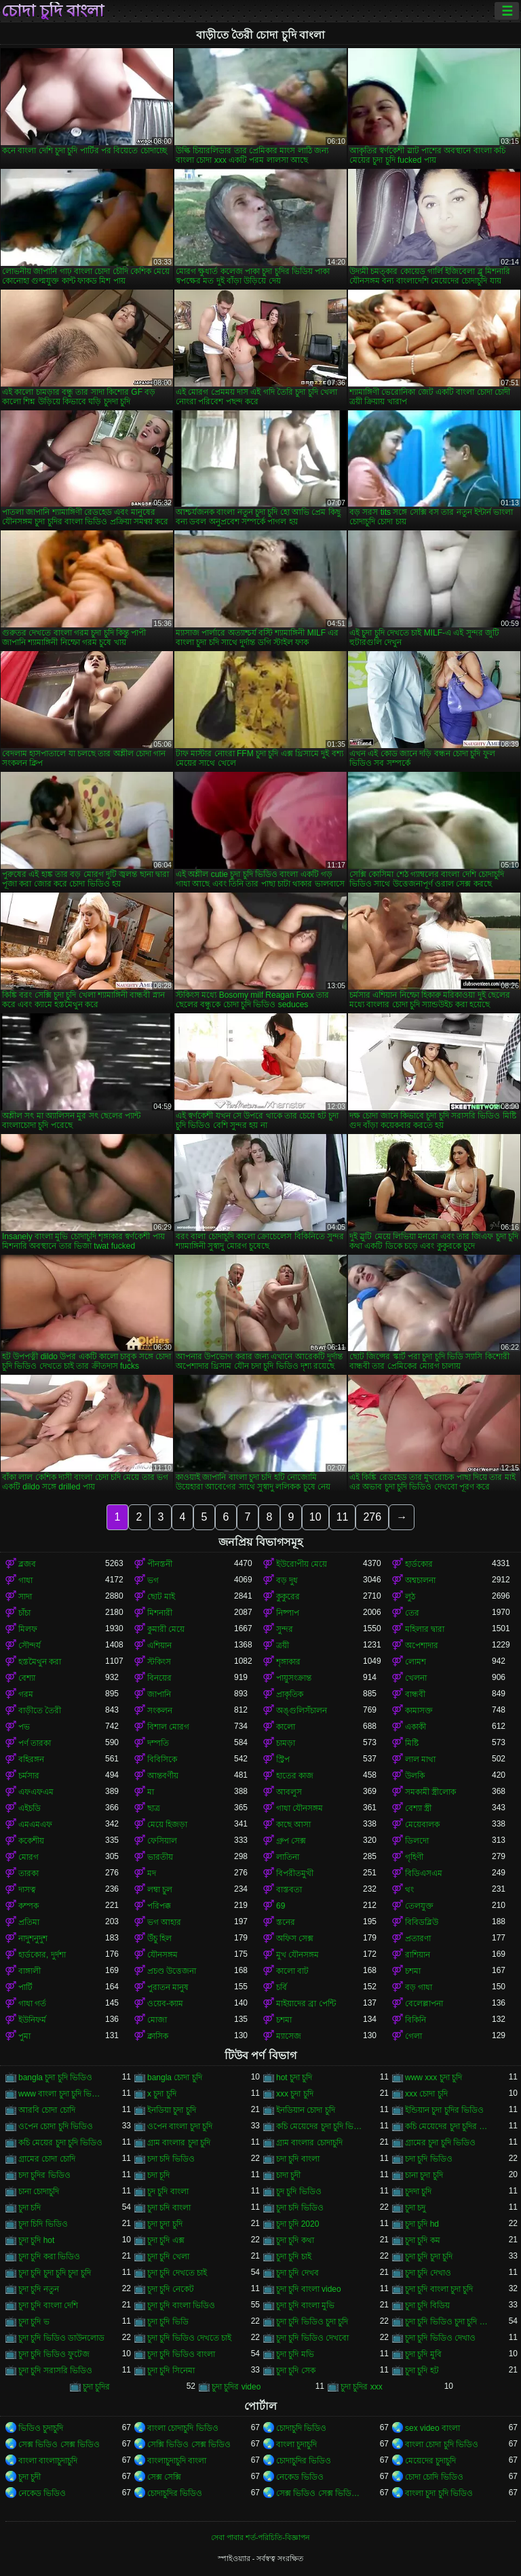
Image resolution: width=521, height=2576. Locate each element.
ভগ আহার (164, 1922)
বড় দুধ (287, 1580)
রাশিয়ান (417, 1954)
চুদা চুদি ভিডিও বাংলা (181, 2354)
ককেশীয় (31, 1841)
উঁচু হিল (159, 1938)
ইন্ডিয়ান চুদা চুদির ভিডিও (444, 2110)
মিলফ (27, 1629)
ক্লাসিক (157, 2036)
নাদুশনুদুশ (32, 1938)
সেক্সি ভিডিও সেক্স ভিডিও (189, 2444)
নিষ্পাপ (287, 1613)
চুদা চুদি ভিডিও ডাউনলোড (61, 2338)
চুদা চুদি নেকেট (170, 2289)
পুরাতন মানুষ (168, 1987)
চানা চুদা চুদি (424, 2175)
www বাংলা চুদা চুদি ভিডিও (61, 2094)
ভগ (153, 1580)
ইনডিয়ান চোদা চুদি (305, 2110)
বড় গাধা (418, 1987)
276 (372, 1517)
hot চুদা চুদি (294, 2077)
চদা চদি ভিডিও (171, 2159)
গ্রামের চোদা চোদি (46, 2159)
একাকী (415, 1727)
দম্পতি (158, 1743)
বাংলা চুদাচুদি (296, 2444)
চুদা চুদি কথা (295, 2240)
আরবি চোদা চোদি (46, 2110)
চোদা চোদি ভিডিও (434, 2477)
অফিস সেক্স (294, 1938)
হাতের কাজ (294, 1775)
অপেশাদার (421, 1645)
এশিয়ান (159, 1645)
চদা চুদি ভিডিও (428, 2159)
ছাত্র (153, 1808)
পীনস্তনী (159, 1564)
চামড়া (285, 1743)
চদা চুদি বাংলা (298, 2159)
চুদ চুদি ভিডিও (299, 2191)
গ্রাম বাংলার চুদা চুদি (178, 2142)
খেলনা (416, 1678)
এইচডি (29, 1808)
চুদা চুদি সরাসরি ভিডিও (55, 2370)
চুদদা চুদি (418, 2191)
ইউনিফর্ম (32, 2020)
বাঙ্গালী (29, 1971)
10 (315, 1517)
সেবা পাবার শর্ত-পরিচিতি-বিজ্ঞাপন (260, 2537)
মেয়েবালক (422, 1824)
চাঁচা (24, 1613)
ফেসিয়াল (162, 1841)
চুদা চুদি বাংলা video (308, 2289)
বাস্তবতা (289, 1889)
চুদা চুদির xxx (362, 2387)
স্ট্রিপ (283, 1759)
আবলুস (289, 1792)
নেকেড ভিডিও (300, 2477)
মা (150, 1792)
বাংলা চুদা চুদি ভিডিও (439, 2493)
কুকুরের (288, 1596)
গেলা (413, 2036)
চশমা (413, 1971)
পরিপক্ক (159, 1906)
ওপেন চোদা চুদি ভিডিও (55, 2126)
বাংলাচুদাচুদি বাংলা (176, 2460)
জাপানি (159, 1694)
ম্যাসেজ (288, 2036)
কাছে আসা (293, 1824)
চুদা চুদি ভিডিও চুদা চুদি (312, 2321)
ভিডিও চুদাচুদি (40, 2428)
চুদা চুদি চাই (293, 2256)
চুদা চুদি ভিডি (168, 2321)
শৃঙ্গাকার (288, 1661)
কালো (285, 1727)
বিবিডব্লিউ (421, 1922)
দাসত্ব (27, 1889)
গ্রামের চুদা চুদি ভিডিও (440, 2142)
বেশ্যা (26, 1678)
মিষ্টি (412, 1743)
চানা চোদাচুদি (38, 2191)
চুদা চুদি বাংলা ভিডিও (181, 2305)
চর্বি (281, 1987)
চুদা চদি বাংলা (169, 2207)
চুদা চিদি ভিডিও (43, 2224)
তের (412, 1613)
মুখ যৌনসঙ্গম (297, 1954)
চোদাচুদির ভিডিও (303, 2460)
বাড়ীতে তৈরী (39, 1710)
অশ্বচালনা (420, 1580)
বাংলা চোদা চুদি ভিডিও (441, 2444)
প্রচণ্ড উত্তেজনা (171, 1971)
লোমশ (415, 1661)
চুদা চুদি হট (422, 2370)
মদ (151, 1873)
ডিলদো (417, 1841)
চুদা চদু (415, 2207)
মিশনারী (159, 1613)
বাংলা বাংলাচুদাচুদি (47, 2460)
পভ (24, 1727)
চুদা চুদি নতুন (38, 2289)
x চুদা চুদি (161, 2094)
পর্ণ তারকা (34, 1743)
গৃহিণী (414, 1857)
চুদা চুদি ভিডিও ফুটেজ (54, 2354)
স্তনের (285, 1922)
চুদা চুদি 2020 (297, 2224)
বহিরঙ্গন (31, 1759)
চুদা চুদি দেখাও (428, 2273)
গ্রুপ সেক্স (291, 1841)
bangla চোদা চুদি (174, 2077)
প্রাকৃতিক (289, 1694)
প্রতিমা (28, 1922)
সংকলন (159, 1710)
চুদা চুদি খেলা (168, 2256)
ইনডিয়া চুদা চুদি (171, 2110)
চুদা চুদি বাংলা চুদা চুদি (439, 2289)
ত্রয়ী (282, 1645)
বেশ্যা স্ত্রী (418, 1808)
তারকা (28, 1873)
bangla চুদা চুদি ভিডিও (55, 2077)
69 (280, 1906)
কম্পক (28, 1906)
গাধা (25, 1580)
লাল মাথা (420, 1759)
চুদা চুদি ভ (34, 2321)
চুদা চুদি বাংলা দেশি (48, 2305)
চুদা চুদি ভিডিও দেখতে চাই (189, 2338)
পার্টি (25, 1987)
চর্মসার (28, 1775)
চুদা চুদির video (236, 2387)
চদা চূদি (158, 2175)
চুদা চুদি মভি (295, 2354)
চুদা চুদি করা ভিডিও (49, 2256)
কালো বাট (292, 1971)
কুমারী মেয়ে (166, 1629)
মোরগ (28, 1857)
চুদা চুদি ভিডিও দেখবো (312, 2338)
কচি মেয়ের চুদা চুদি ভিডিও (60, 2142)
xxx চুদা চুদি (294, 2094)
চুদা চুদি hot (36, 2240)
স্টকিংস (159, 1661)
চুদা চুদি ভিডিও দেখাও (440, 2338)
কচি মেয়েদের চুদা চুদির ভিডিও (448, 2126)
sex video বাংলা (432, 2428)
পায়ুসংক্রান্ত (293, 1678)
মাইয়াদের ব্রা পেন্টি (306, 2003)
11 (342, 1517)
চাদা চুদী (288, 2175)
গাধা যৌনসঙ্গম (299, 1808)
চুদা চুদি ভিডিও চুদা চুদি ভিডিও (448, 2321)
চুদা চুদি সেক (295, 2370)
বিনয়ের (159, 1678)
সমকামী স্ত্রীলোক (430, 1792)
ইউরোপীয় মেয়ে (301, 1564)
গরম (25, 1694)
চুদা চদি (29, 2207)
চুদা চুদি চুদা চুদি (428, 2256)
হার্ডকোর (419, 1564)
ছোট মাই (161, 1596)
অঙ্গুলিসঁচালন (301, 1710)
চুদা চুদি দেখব (297, 2273)
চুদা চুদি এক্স (166, 2240)
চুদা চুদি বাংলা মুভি (305, 2305)
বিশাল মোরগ (168, 1727)
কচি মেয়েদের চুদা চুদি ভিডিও (319, 2126)
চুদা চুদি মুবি (423, 2354)
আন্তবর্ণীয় (162, 1775)
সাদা (25, 1596)
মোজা (157, 2020)
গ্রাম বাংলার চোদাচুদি (309, 2142)
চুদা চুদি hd (422, 2224)
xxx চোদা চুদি (426, 2094)
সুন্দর (284, 1629)
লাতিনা (287, 1857)
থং (409, 1889)
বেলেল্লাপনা (424, 2003)
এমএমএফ (35, 1824)
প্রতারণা (418, 1938)
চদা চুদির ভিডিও (44, 2175)
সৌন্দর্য (29, 1645)
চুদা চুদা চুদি (164, 2224)
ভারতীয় (160, 1857)
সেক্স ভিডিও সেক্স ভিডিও (59, 2444)
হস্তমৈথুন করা (39, 1661)
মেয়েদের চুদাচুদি (430, 2460)
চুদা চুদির (96, 2387)
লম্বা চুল (159, 1889)
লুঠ (410, 1596)
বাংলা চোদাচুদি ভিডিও (182, 2428)
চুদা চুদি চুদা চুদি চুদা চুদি (54, 2273)
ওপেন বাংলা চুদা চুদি (179, 2126)
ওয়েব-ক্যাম (165, 2003)
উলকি (415, 1775)
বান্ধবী (415, 1694)
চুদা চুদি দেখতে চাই (177, 2273)
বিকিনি (415, 2020)
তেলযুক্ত (419, 1906)
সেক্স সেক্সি (164, 2477)
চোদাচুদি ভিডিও (301, 2428)
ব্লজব (27, 1564)
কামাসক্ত (419, 1710)
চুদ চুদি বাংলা (168, 2191)
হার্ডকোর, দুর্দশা (42, 1954)
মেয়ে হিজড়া (167, 1824)
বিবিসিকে (162, 1759)
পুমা (24, 2036)
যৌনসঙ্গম (162, 1954)
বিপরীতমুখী (294, 1873)
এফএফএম (36, 1792)
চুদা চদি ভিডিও (300, 2207)
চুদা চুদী (29, 2477)
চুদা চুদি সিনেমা (171, 2370)
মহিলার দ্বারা (424, 1629)
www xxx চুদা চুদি (433, 2077)
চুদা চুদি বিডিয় (427, 2305)
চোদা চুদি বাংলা (52, 11)
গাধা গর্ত (32, 2003)
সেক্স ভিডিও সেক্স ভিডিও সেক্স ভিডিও (319, 2493)
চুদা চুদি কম (422, 2240)
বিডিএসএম (423, 1873)
